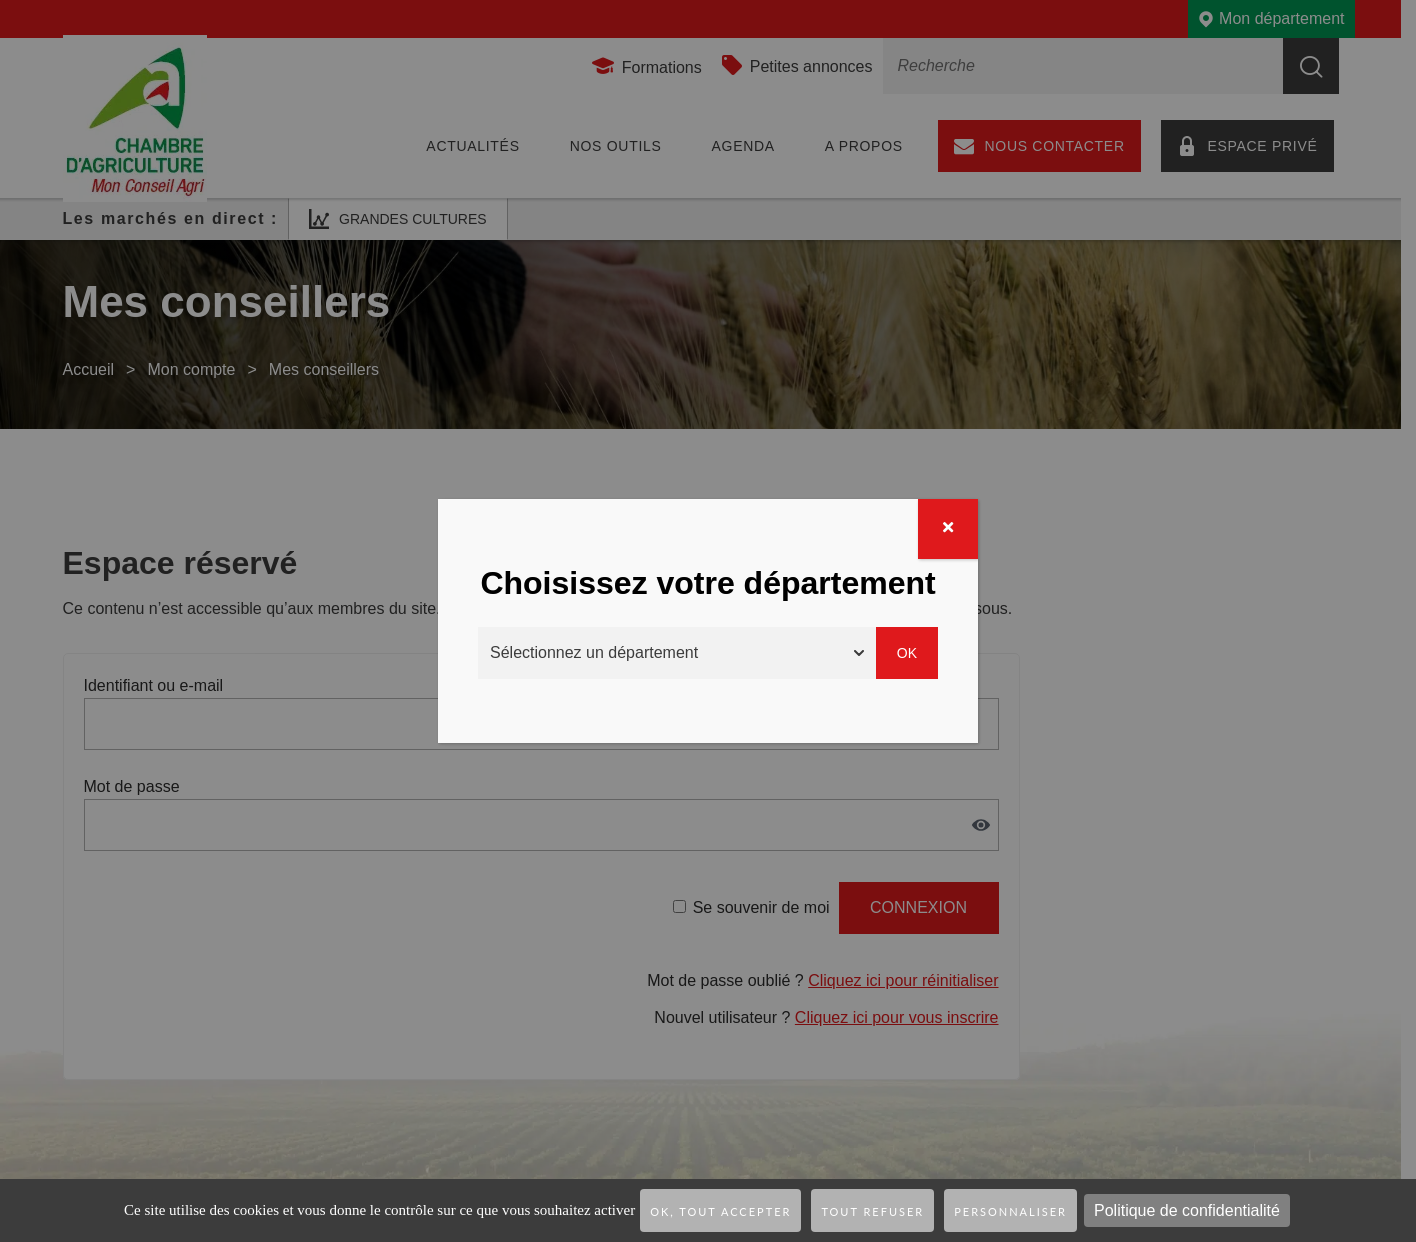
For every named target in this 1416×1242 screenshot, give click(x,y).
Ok (907, 653)
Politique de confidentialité (1187, 1210)
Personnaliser (1010, 1211)
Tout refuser (872, 1211)
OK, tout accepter (720, 1211)
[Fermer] (948, 529)
